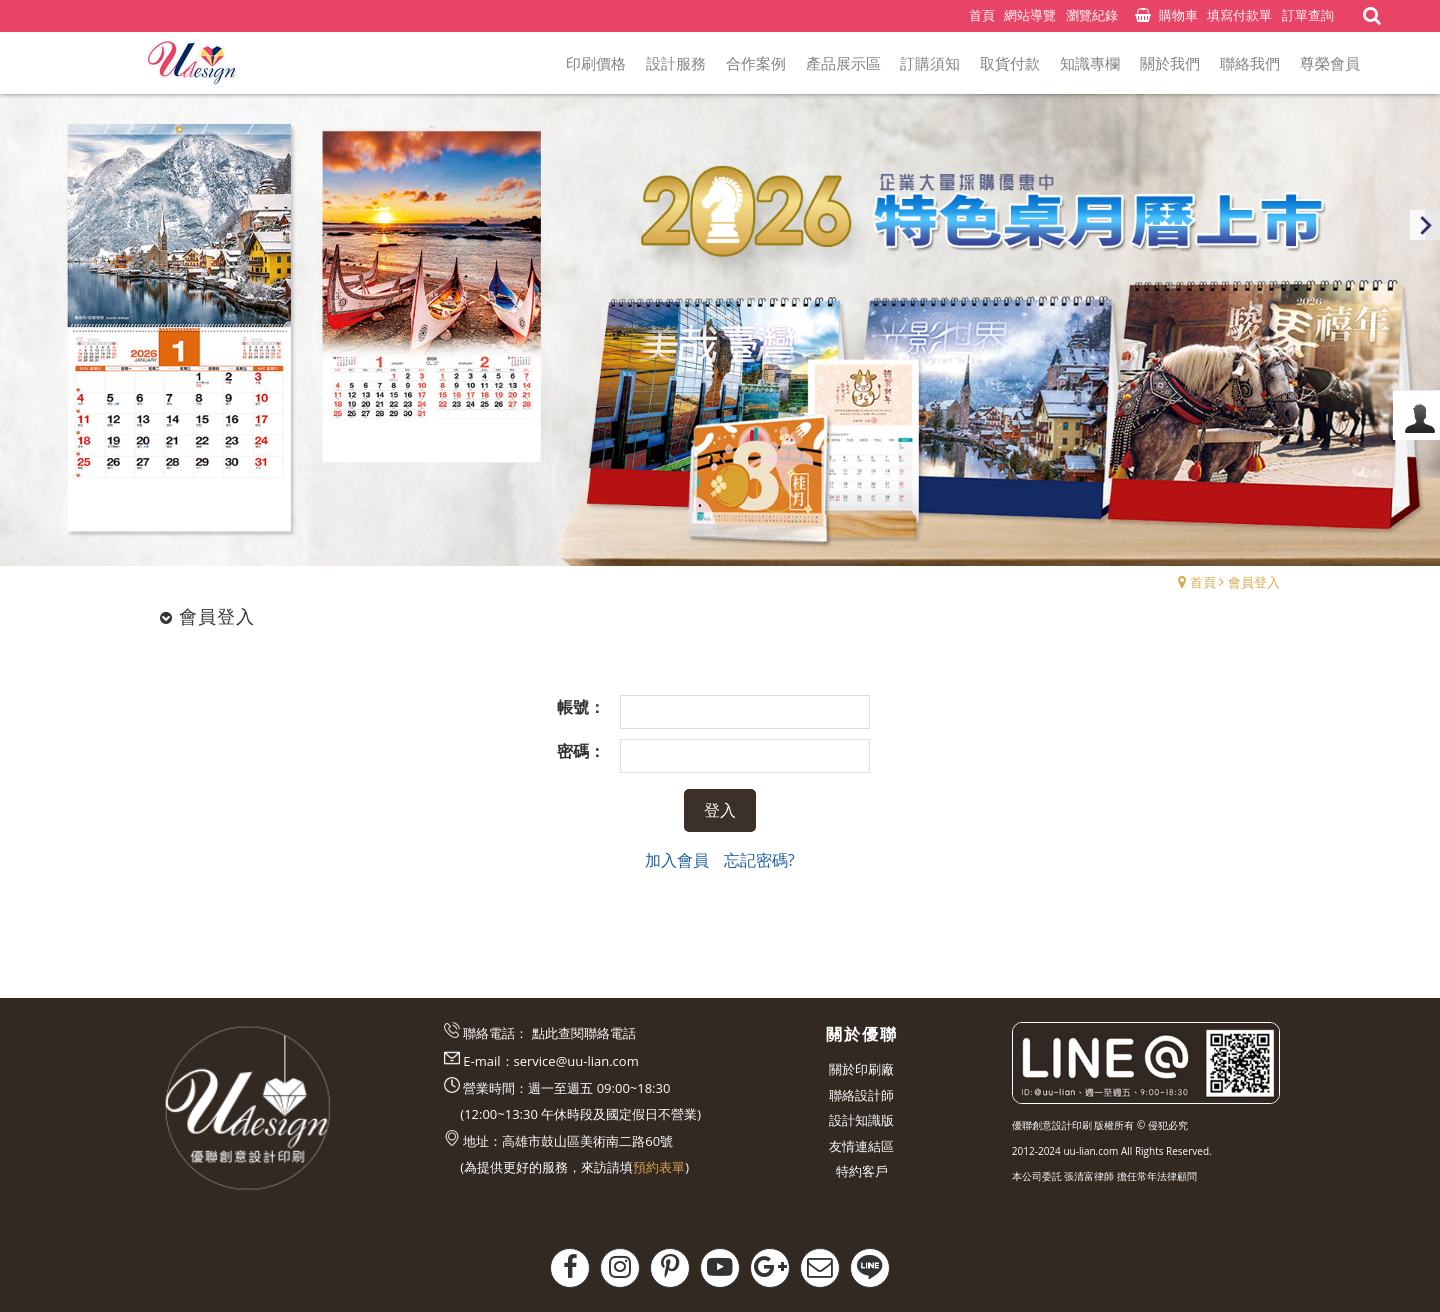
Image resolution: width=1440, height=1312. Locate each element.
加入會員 (677, 860)
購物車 (1178, 15)
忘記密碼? (759, 860)
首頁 (1203, 582)
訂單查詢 (1308, 15)
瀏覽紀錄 (1092, 15)
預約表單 (659, 1167)
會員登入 (1254, 582)
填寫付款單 (1239, 15)
